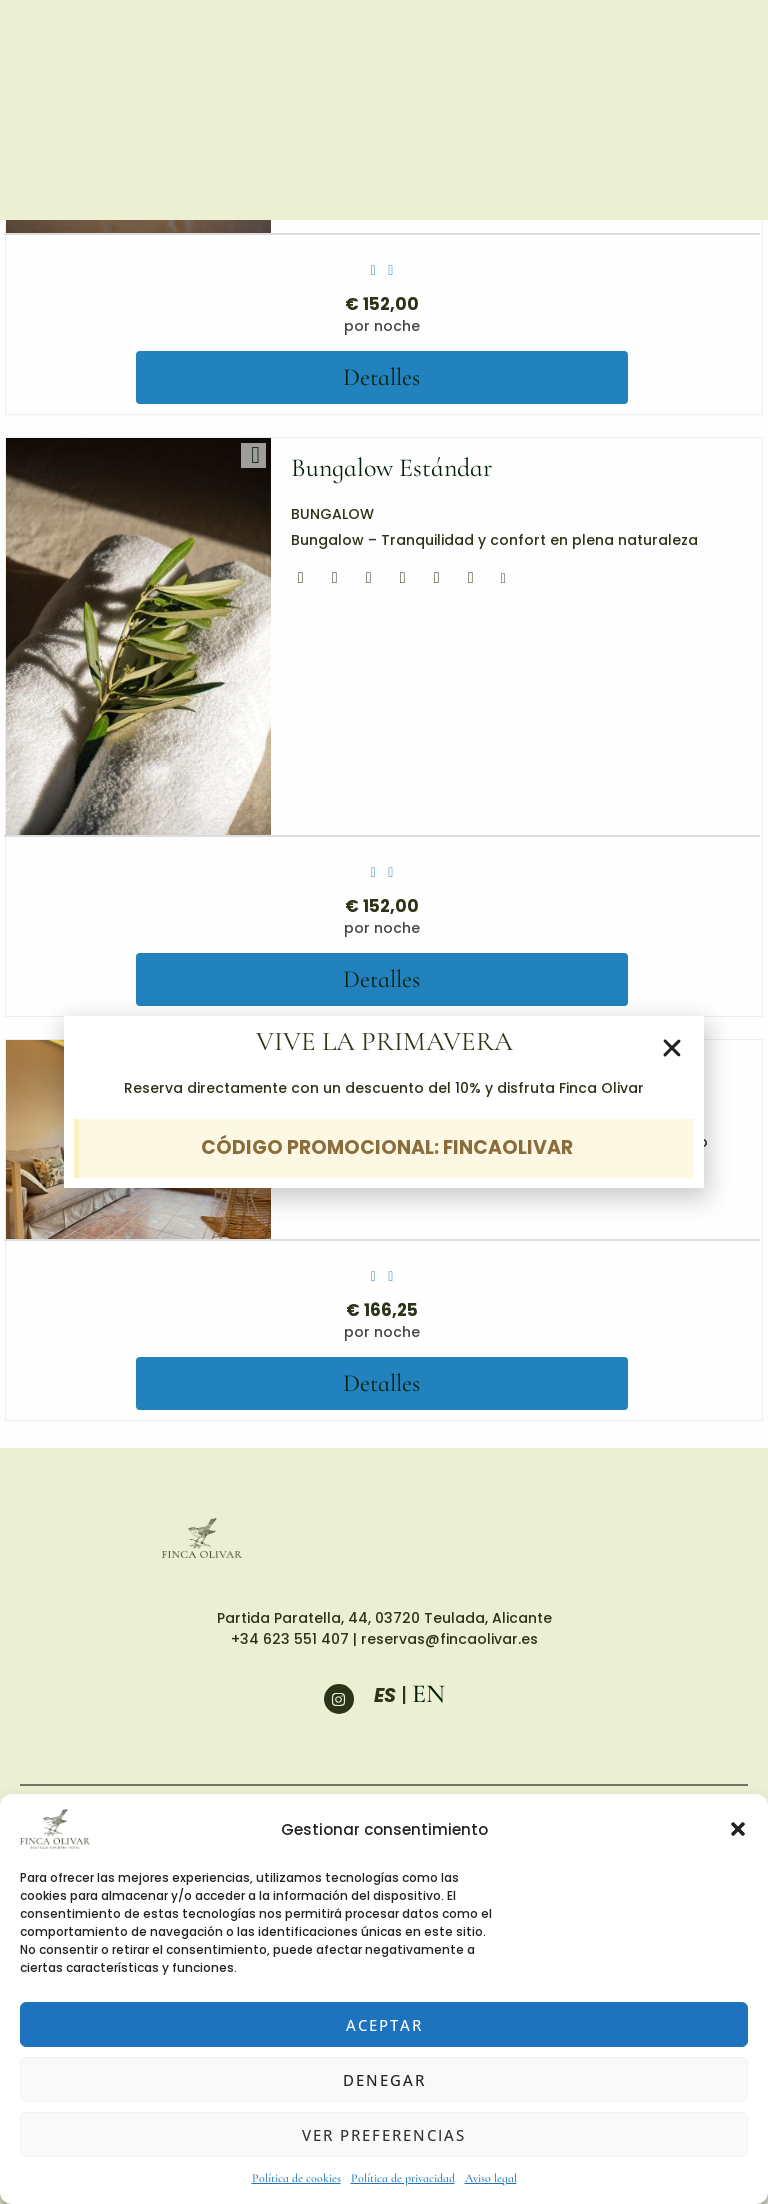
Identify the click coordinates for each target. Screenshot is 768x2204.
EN (428, 1691)
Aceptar (384, 2025)
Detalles (381, 376)
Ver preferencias (384, 2135)
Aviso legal (491, 2178)
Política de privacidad (403, 2178)
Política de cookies (296, 2178)
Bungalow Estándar (384, 467)
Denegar (384, 2080)
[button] (738, 1829)
